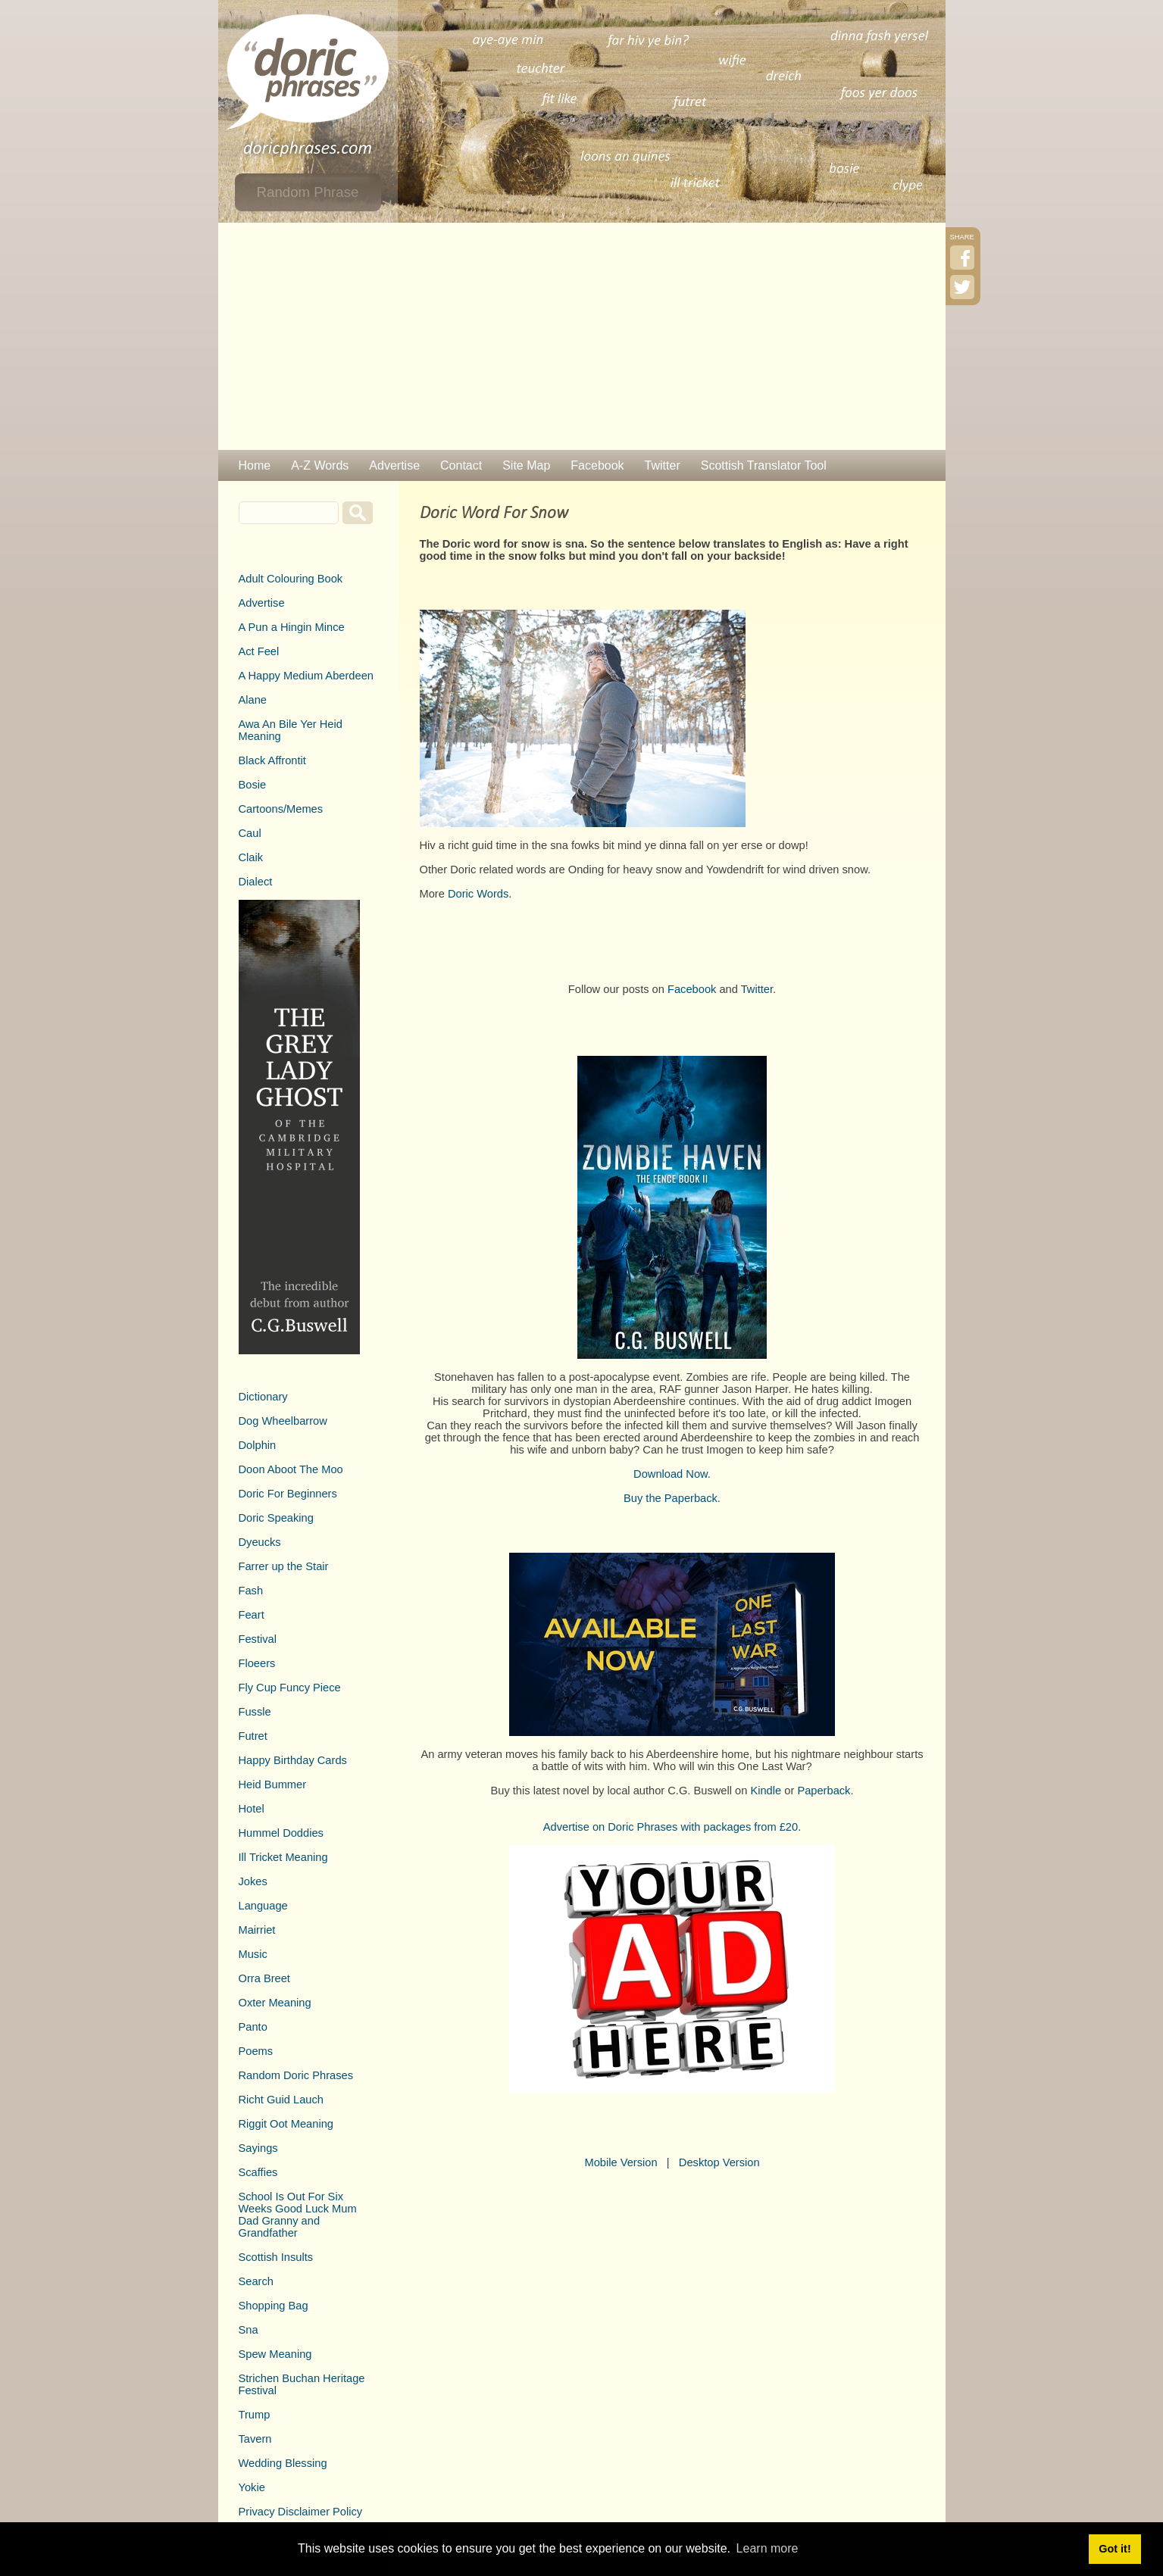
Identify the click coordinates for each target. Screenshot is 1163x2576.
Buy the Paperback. (672, 1498)
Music (253, 1954)
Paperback (823, 1790)
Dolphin (258, 1445)
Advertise (394, 465)
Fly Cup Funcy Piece (290, 1687)
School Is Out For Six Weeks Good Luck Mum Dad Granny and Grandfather (298, 2214)
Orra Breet (264, 1978)
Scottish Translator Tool (764, 465)
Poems (256, 2051)
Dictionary (263, 1397)
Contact (461, 465)
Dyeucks (260, 1542)
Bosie (253, 785)
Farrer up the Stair (284, 1566)
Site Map (526, 465)
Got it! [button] (1114, 2549)
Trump (254, 2415)
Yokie (252, 2487)
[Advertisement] (582, 336)
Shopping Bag (273, 2306)
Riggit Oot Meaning (286, 2124)
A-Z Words (320, 465)
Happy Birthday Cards (293, 1760)
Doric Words (478, 894)
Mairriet (257, 1930)
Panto (253, 2027)
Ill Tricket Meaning (283, 1857)
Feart (251, 1615)
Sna (248, 2330)
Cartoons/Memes (281, 809)
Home (255, 465)
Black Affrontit (272, 760)
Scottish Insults (276, 2257)
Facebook (597, 465)
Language (263, 1906)
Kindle (765, 1790)
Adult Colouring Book (291, 579)
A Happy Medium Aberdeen (306, 676)
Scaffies (258, 2172)
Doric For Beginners (288, 1494)
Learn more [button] (767, 2548)
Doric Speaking (276, 1518)
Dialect (256, 882)
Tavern (255, 2439)
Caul (250, 833)
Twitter (662, 465)
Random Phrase (308, 192)
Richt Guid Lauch (281, 2100)
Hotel (251, 1809)
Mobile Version (620, 2162)
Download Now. (672, 1474)
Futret (253, 1736)
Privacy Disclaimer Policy (301, 2512)
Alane (253, 700)
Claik (251, 857)
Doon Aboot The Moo (291, 1469)
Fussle (255, 1712)
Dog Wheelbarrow (283, 1421)
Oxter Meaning (275, 2003)
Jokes (253, 1881)
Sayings (258, 2148)
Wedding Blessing (283, 2463)
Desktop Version (719, 2162)
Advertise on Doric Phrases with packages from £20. (672, 1827)
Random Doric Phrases (296, 2075)
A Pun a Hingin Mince (292, 627)
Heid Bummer (273, 1784)
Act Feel (259, 651)
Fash (251, 1591)
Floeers (257, 1663)
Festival (258, 1639)
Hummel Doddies (281, 1833)
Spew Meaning (275, 2354)
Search (256, 2281)
